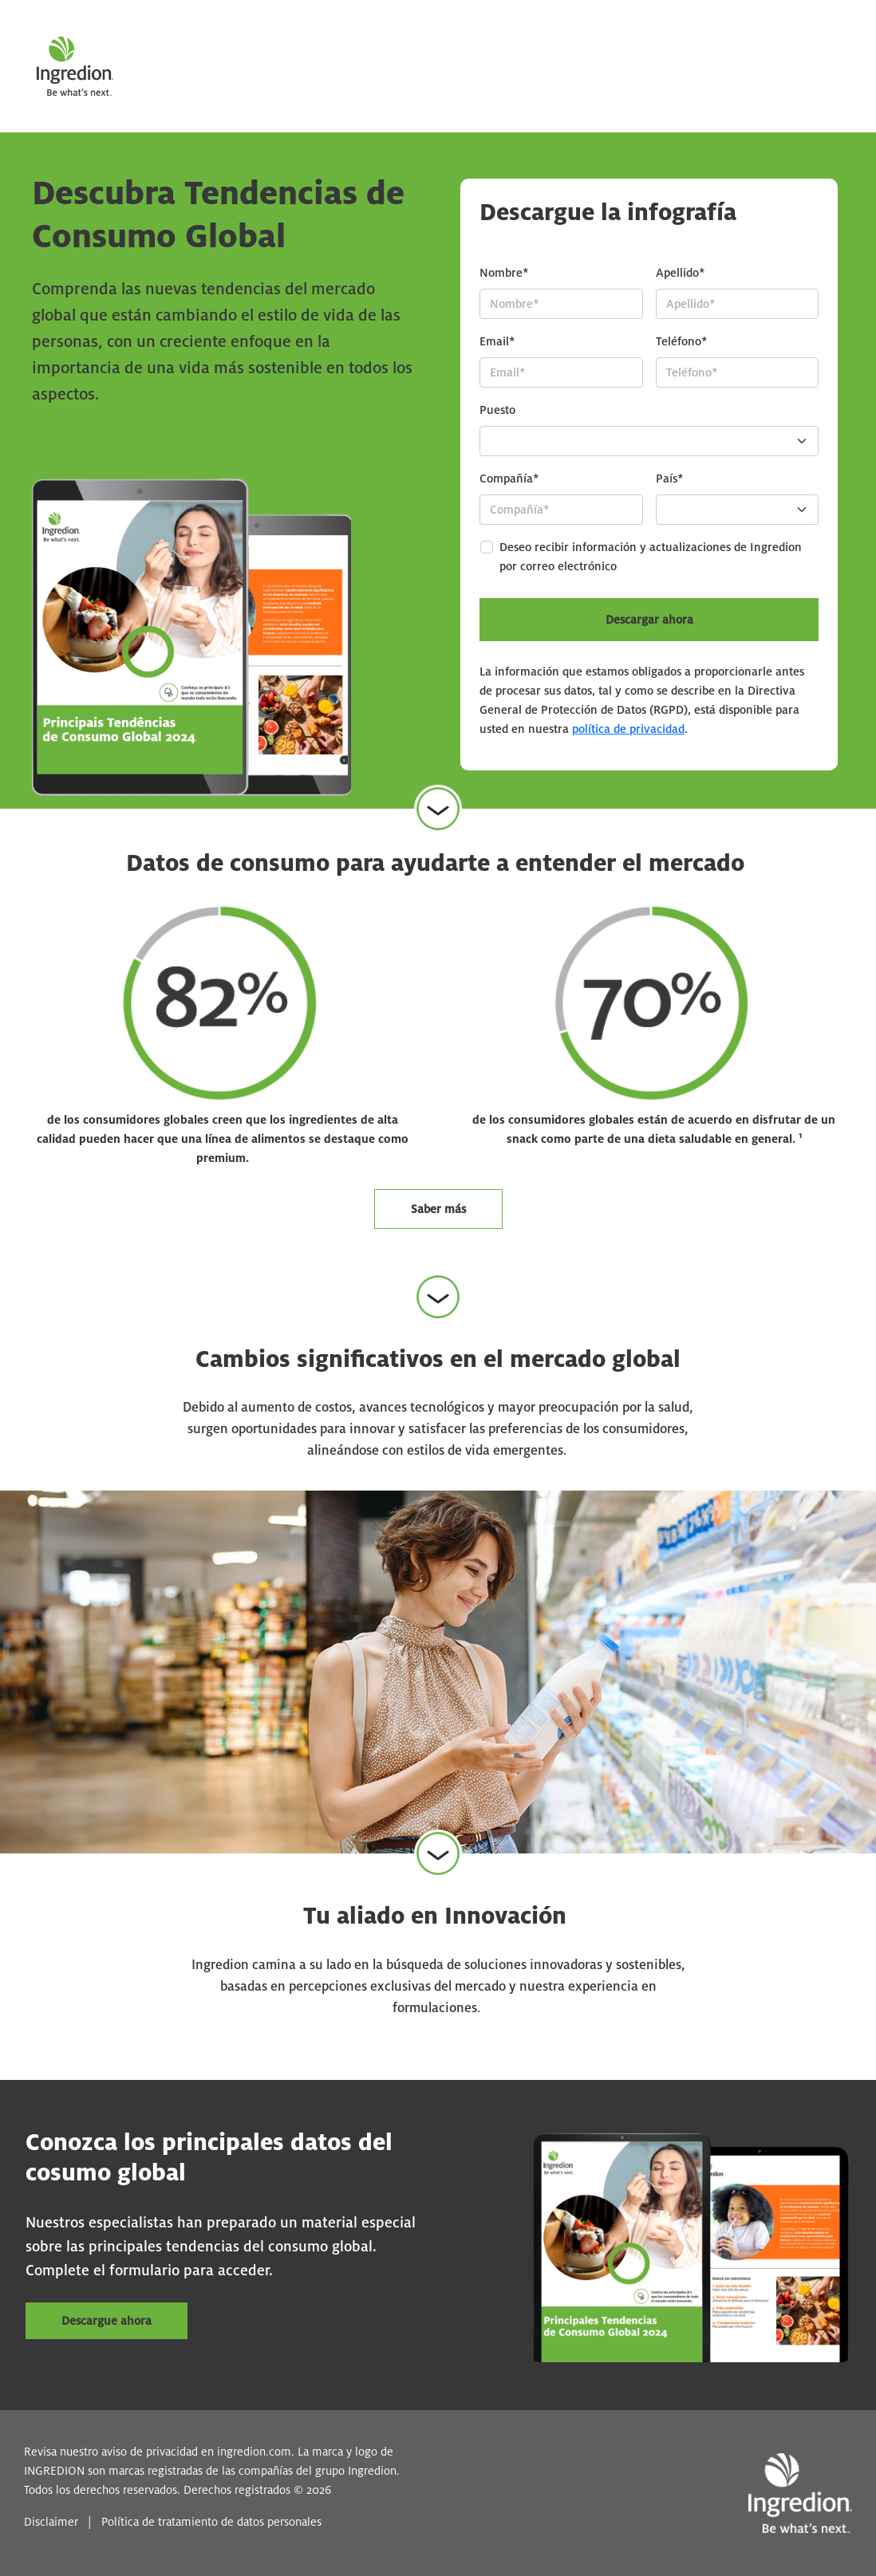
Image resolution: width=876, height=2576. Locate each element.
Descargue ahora (106, 2320)
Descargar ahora (649, 619)
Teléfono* (682, 341)
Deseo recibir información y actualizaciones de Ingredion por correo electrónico (650, 557)
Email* (497, 341)
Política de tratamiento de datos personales (211, 2521)
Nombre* (504, 272)
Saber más (438, 1209)
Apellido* (680, 272)
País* (670, 478)
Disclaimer (51, 2521)
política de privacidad (628, 729)
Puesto (497, 410)
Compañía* (509, 478)
